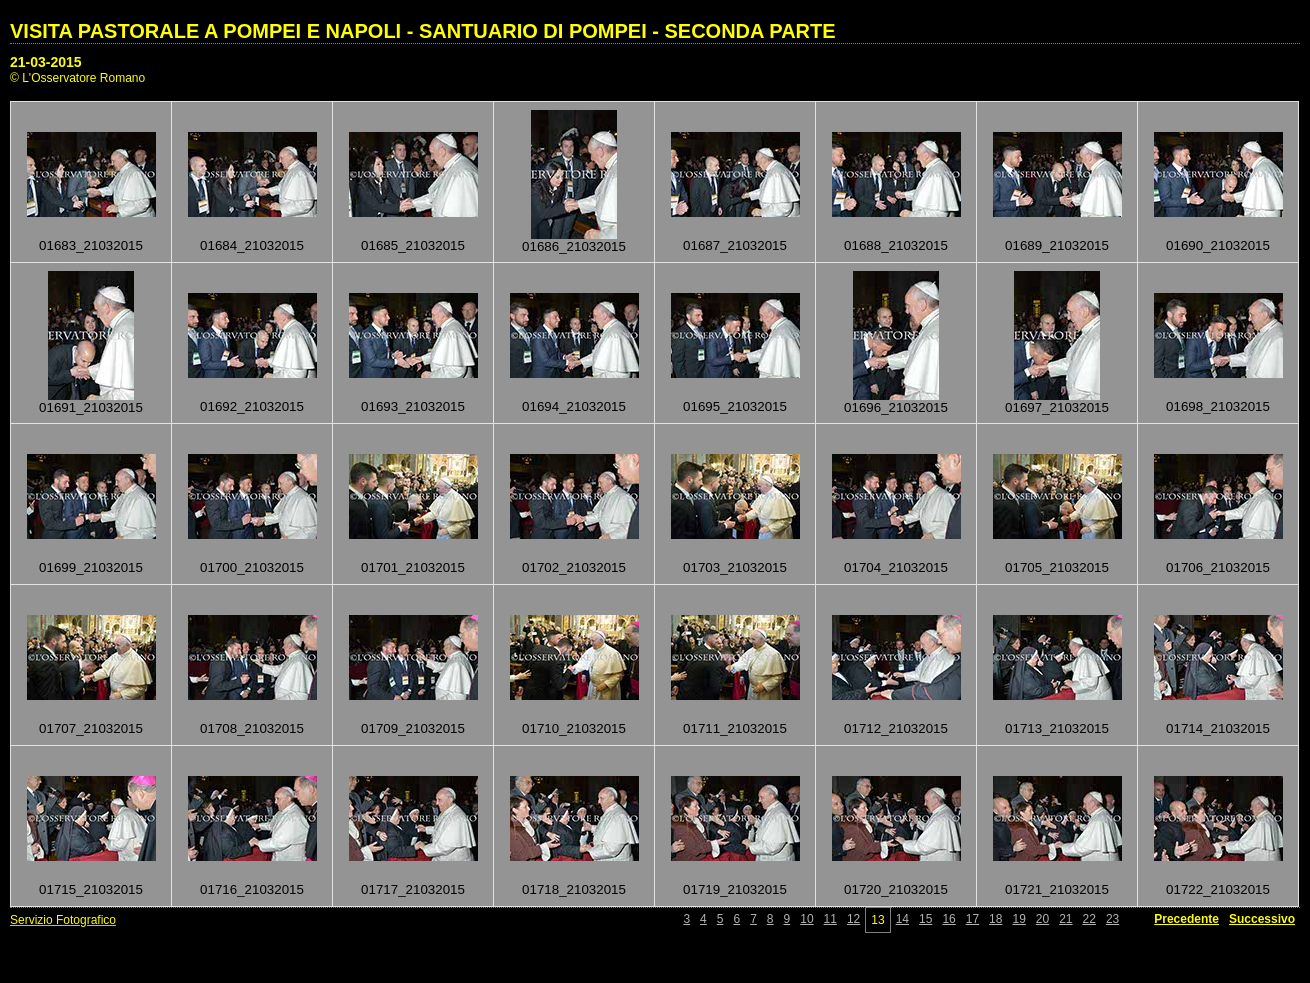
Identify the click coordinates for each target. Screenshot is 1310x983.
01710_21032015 (574, 728)
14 (902, 919)
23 (1112, 919)
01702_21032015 (574, 567)
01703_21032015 (735, 567)
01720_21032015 (896, 889)
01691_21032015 (91, 407)
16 (948, 919)
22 (1089, 919)
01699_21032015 (91, 567)
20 (1042, 919)
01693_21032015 (413, 406)
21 (1065, 919)
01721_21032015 (1057, 889)
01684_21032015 (252, 245)
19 (1018, 919)
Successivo (1262, 919)
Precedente (1186, 919)
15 (925, 919)
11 (830, 919)
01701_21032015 (413, 567)
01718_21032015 (574, 889)
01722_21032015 (1218, 889)
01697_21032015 (1057, 407)
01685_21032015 (413, 245)
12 (853, 919)
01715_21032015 (91, 889)
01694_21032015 (574, 406)
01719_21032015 (735, 889)
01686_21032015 (574, 246)
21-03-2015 (46, 62)
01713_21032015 (1057, 728)
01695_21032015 (735, 406)
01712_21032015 (896, 728)
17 (972, 919)
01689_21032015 (1057, 245)
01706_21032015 (1218, 567)
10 (806, 919)
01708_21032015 (252, 728)
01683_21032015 (91, 245)
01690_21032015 (1218, 245)
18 (995, 919)
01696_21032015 (896, 407)
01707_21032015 (91, 728)
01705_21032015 (1057, 567)
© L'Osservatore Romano (77, 78)
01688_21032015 (896, 245)
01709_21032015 (413, 728)
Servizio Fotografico (63, 920)
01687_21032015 (735, 245)
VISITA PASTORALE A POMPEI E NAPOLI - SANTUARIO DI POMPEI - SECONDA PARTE (423, 31)
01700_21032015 (252, 567)
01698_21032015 (1218, 406)
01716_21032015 (252, 889)
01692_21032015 (252, 406)
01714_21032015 (1218, 728)
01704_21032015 (896, 567)
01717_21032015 (413, 889)
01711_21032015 (735, 728)
